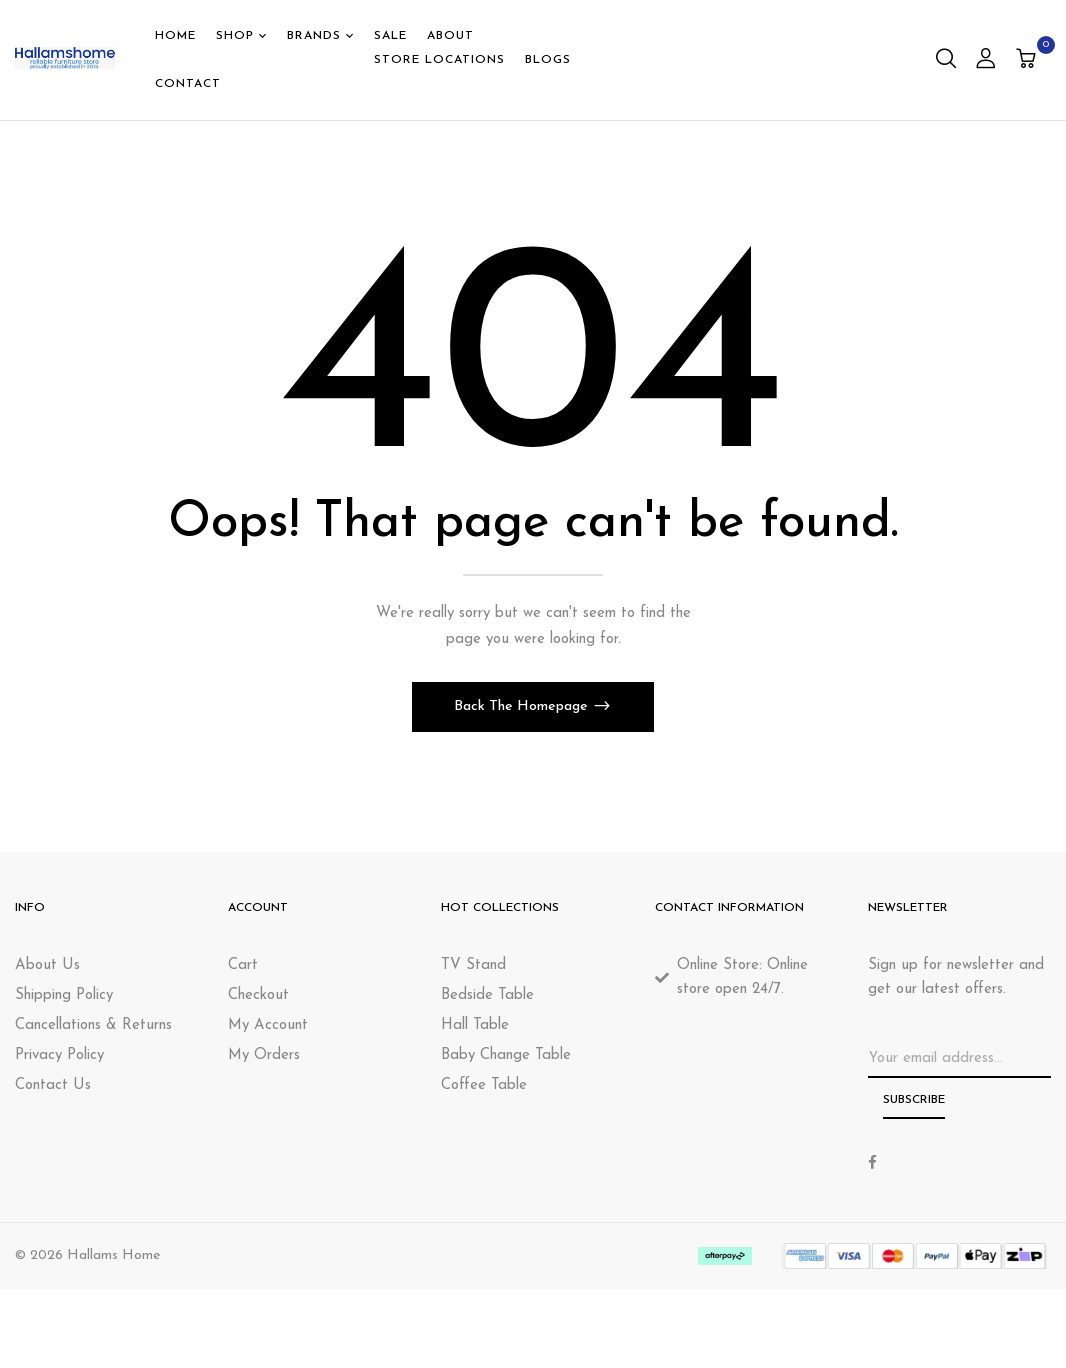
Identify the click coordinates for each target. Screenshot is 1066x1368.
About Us (47, 965)
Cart (243, 965)
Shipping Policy (64, 995)
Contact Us (53, 1085)
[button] (1028, 60)
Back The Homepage (523, 706)
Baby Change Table (506, 1055)
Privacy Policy (59, 1055)
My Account (268, 1025)
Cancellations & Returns (93, 1025)
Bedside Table (487, 995)
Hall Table (475, 1025)
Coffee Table (484, 1085)
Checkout (258, 995)
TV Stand (473, 965)
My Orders (264, 1055)
